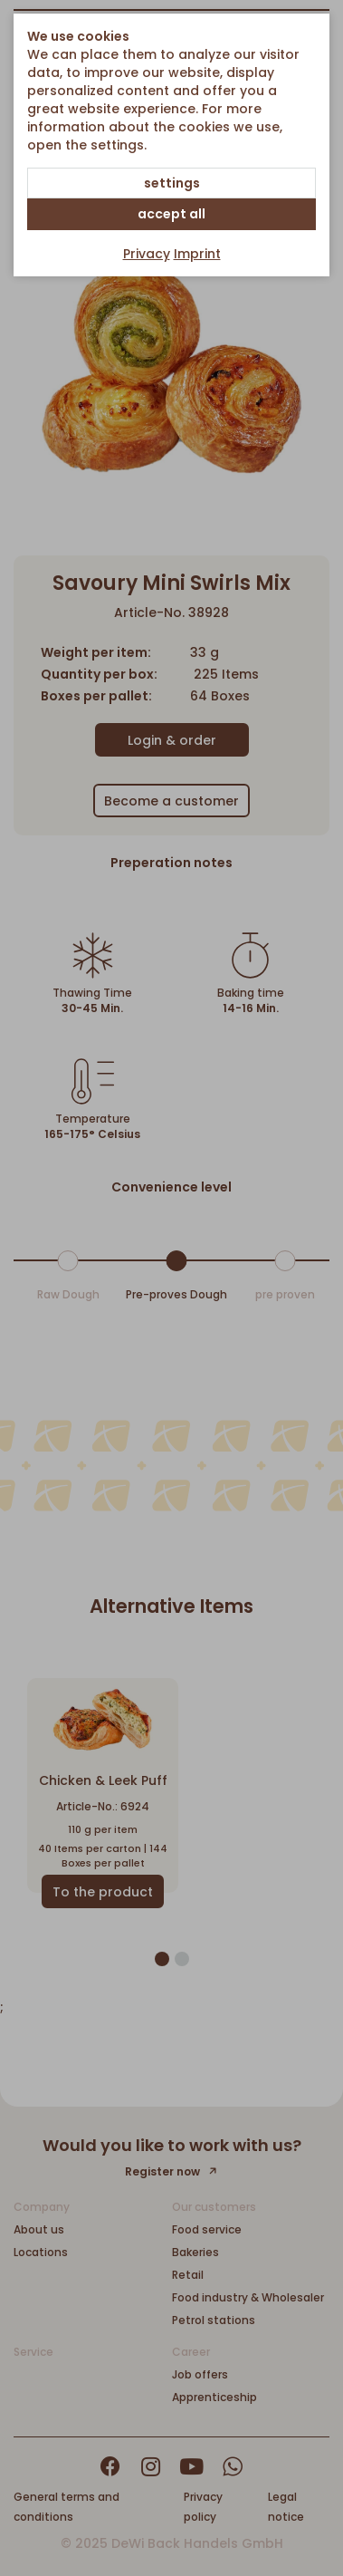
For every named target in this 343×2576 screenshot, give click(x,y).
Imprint (197, 254)
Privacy (146, 254)
